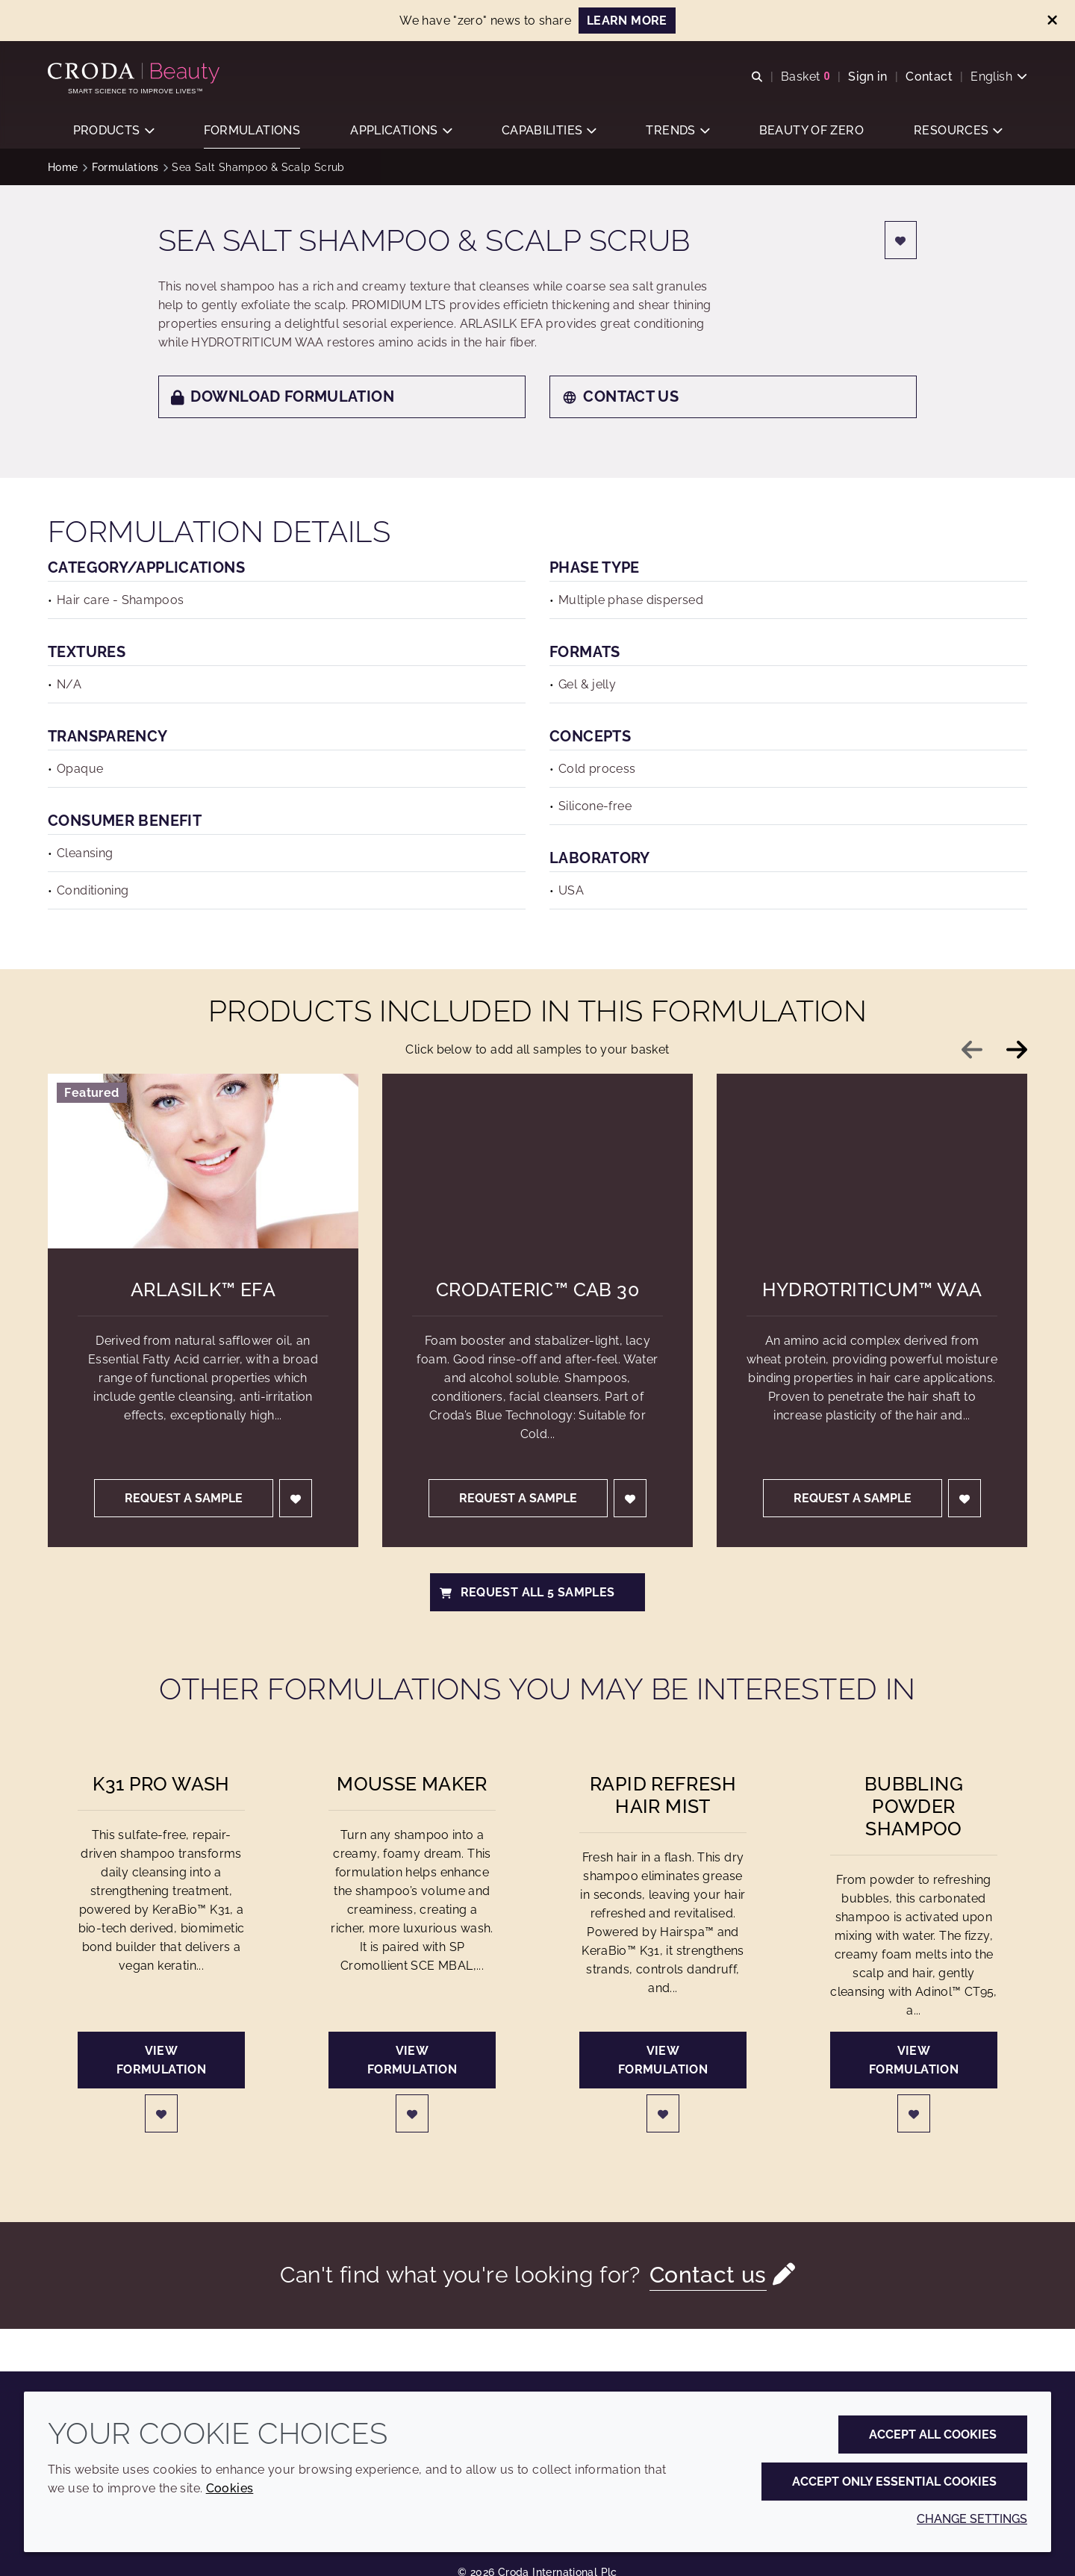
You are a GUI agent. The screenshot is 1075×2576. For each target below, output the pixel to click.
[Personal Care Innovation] (135, 73)
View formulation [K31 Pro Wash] (161, 2061)
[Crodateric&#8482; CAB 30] (537, 1162)
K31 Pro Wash (161, 1785)
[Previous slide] (972, 1051)
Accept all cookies (933, 2434)
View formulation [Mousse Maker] (412, 2061)
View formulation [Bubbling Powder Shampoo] (914, 2061)
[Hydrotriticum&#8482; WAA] (872, 1162)
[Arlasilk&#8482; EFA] (203, 1162)
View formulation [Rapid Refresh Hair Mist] (663, 2061)
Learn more (627, 20)
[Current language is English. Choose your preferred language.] (998, 76)
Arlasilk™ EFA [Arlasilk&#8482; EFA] (203, 1291)
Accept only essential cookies (894, 2481)
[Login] (901, 242)
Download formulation (282, 398)
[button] (113, 131)
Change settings (972, 2519)
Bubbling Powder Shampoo (913, 1807)
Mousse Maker (412, 1785)
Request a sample (184, 1500)
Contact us (620, 398)
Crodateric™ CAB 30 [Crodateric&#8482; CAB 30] (537, 1291)
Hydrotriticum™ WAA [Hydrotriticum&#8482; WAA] (872, 1291)
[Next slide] (1016, 1051)
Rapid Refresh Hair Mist (663, 1796)
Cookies (230, 2488)
